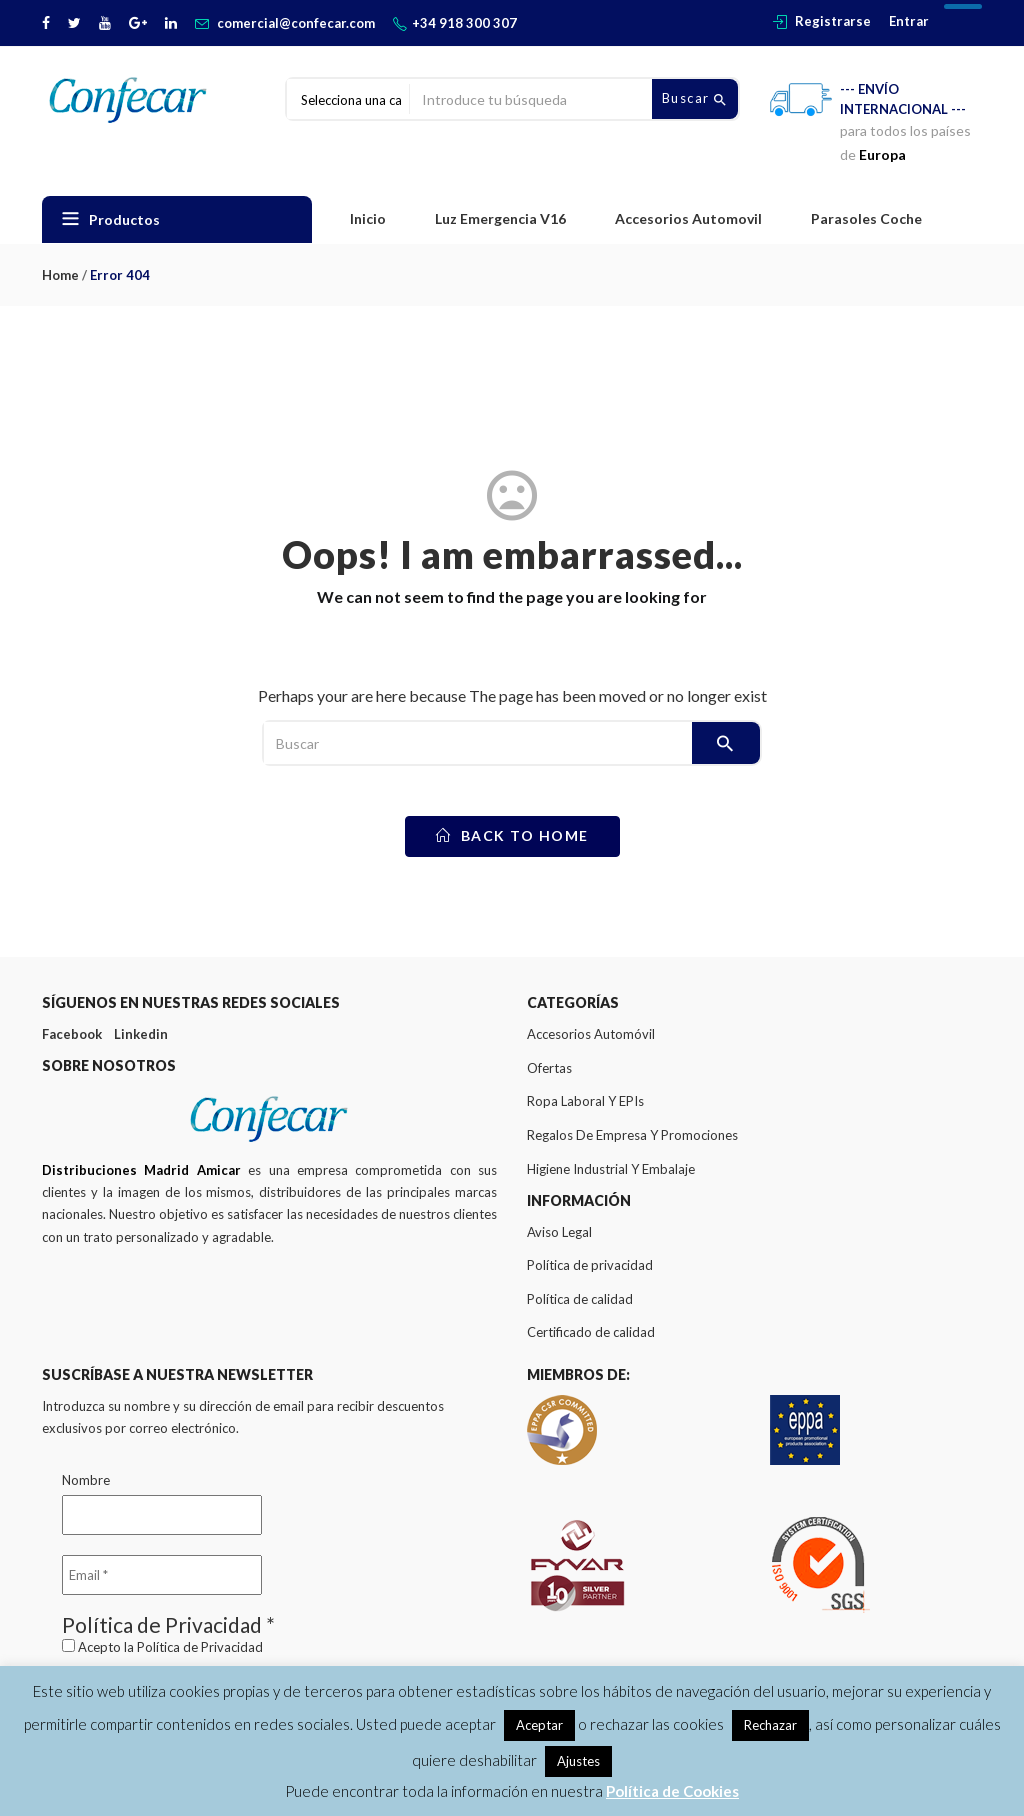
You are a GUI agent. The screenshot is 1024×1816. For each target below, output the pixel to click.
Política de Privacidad (200, 1647)
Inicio (368, 218)
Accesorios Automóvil (591, 1034)
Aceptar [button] (539, 1725)
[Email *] (162, 1575)
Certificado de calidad (591, 1332)
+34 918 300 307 (464, 23)
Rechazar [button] (770, 1725)
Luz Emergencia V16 (500, 218)
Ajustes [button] (578, 1761)
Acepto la (162, 1647)
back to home (512, 835)
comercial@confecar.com (296, 23)
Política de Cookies (672, 1791)
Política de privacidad (590, 1265)
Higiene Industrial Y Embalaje (611, 1169)
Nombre (86, 1480)
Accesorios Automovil (688, 218)
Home (60, 275)
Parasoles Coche (866, 218)
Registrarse (833, 21)
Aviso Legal (559, 1232)
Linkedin (141, 1034)
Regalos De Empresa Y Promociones (632, 1135)
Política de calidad (580, 1299)
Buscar (695, 99)
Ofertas (549, 1068)
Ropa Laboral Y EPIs (585, 1101)
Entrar (909, 21)
